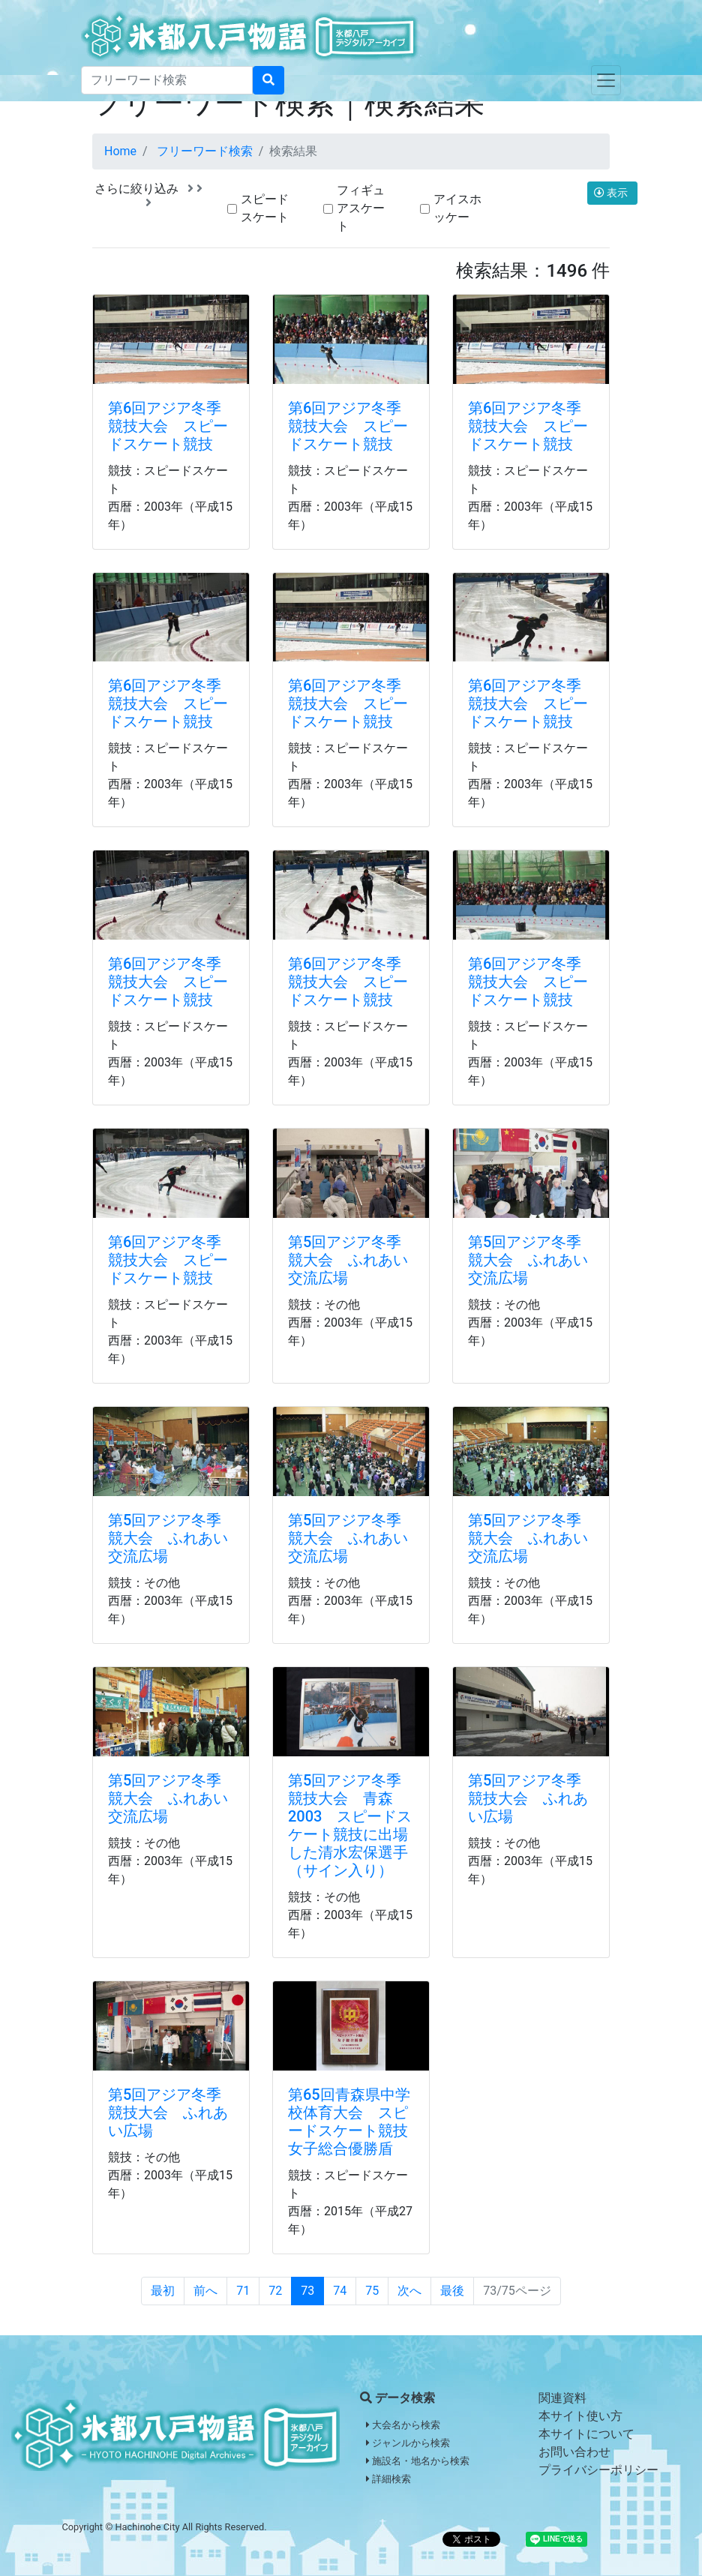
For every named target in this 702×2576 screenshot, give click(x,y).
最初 (163, 2291)
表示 (612, 193)
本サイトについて (586, 2434)
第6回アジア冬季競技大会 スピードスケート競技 (168, 426)
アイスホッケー (458, 208)
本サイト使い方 (580, 2416)
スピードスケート (265, 208)
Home (120, 151)
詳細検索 (388, 2479)
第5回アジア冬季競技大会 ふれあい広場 (528, 1798)
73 (307, 2291)
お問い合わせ (574, 2452)
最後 (452, 2291)
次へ (410, 2291)
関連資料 (562, 2398)
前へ (206, 2291)
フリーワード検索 (205, 151)
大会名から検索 (403, 2425)
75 (372, 2291)
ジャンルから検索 (408, 2443)
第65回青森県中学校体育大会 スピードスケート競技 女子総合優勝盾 (355, 2122)
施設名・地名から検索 (418, 2461)
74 (339, 2291)
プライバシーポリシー (598, 2470)
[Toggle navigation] (606, 80)
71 (243, 2291)
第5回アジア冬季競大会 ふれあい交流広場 (348, 1260)
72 (275, 2291)
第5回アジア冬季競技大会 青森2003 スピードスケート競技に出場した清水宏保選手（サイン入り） (350, 1825)
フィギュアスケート (361, 208)
